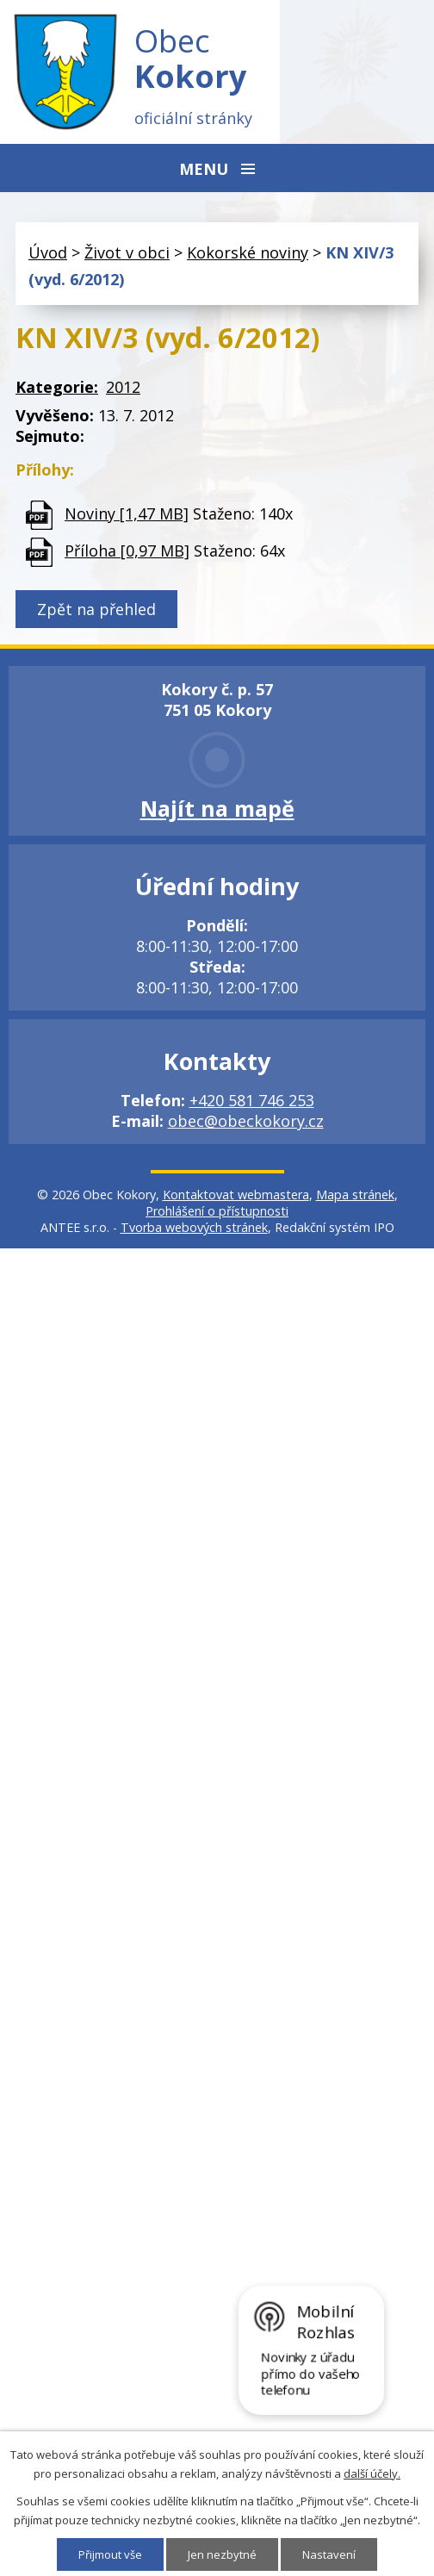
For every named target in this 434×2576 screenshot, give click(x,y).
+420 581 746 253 (251, 1100)
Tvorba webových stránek (194, 1227)
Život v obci (127, 252)
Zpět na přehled (96, 609)
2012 (123, 386)
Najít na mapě (217, 808)
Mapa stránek (355, 1194)
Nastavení (329, 2554)
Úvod (47, 252)
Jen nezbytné (222, 2554)
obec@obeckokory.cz (246, 1121)
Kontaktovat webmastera (236, 1194)
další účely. (372, 2473)
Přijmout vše (110, 2554)
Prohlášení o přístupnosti (217, 1211)
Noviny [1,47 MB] (127, 513)
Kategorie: (57, 386)
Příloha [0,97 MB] (127, 550)
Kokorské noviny (247, 252)
